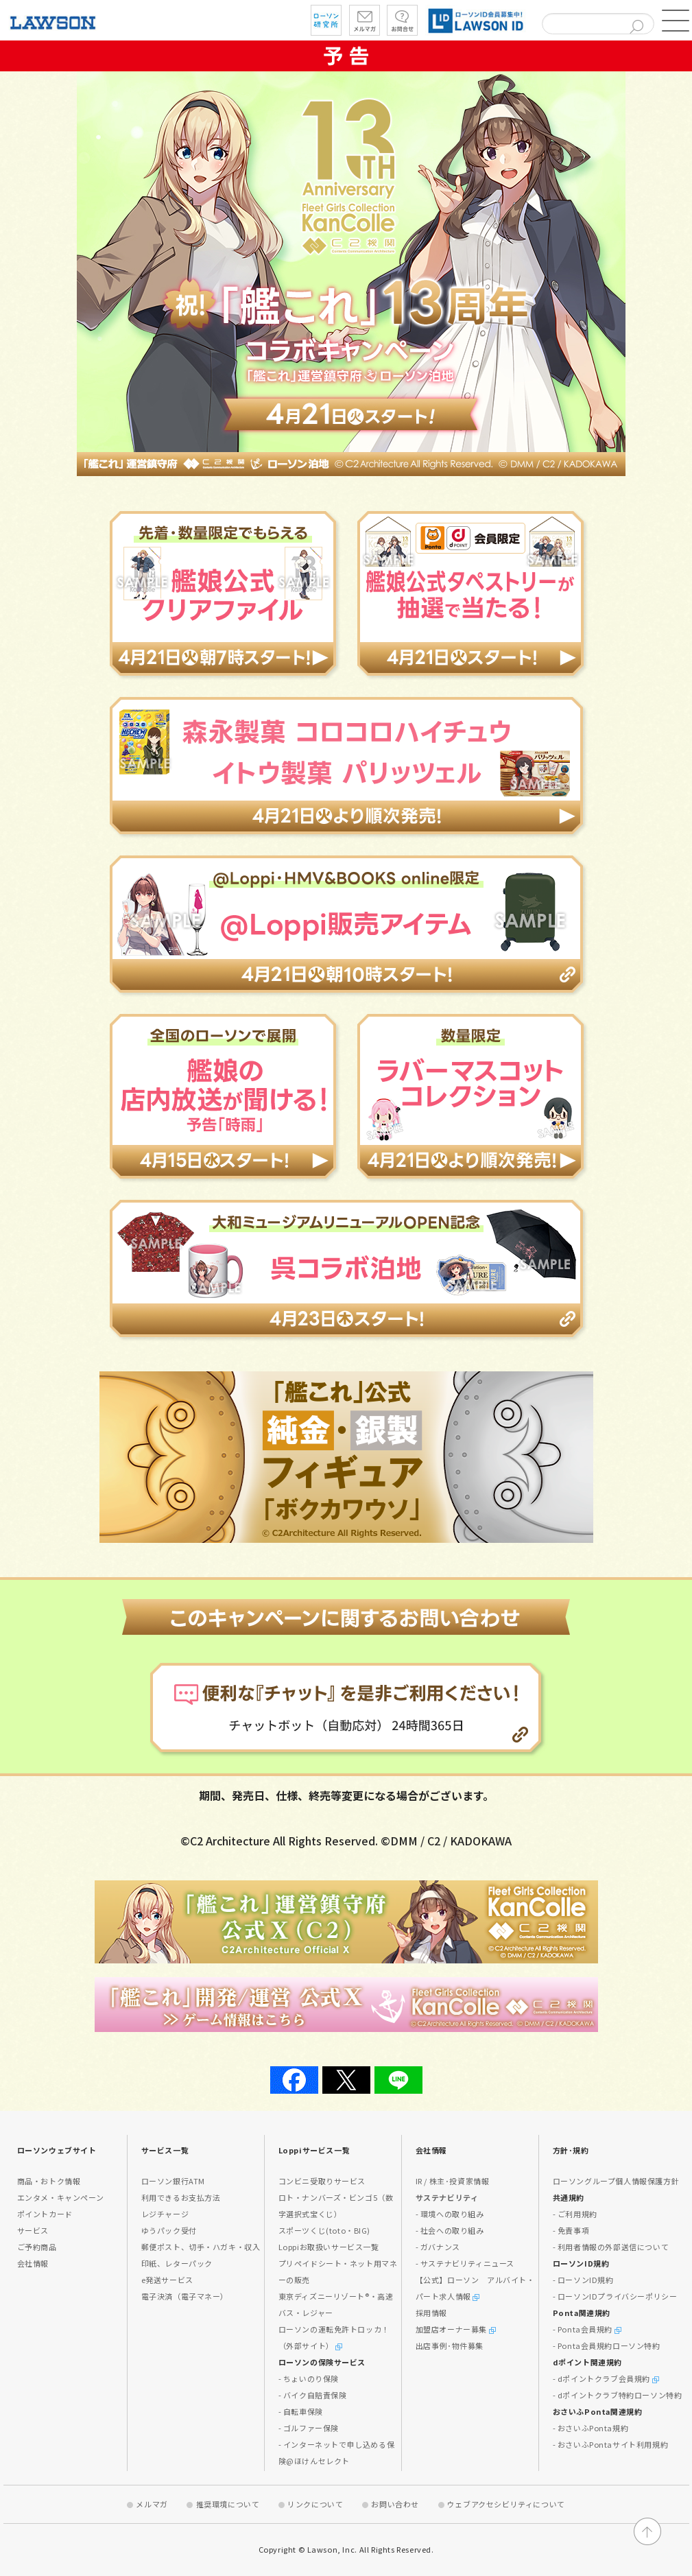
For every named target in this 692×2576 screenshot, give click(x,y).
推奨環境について (228, 2503)
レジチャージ (165, 2213)
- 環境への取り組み (450, 2213)
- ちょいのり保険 (308, 2378)
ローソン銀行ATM (173, 2180)
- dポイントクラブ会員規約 (606, 2378)
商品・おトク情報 (49, 2180)
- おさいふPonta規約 (591, 2427)
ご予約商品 (37, 2246)
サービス (33, 2230)
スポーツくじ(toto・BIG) (324, 2230)
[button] (675, 21)
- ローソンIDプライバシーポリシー (615, 2296)
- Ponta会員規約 (587, 2329)
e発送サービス (167, 2279)
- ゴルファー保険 (308, 2427)
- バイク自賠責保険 (312, 2394)
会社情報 (33, 2263)
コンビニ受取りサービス (322, 2180)
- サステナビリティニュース (465, 2263)
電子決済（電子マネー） (185, 2296)
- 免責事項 (571, 2230)
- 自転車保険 (300, 2411)
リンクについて (315, 2503)
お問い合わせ (395, 2503)
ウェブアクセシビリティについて (506, 2503)
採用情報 (431, 2312)
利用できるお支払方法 (181, 2197)
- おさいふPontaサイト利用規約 (611, 2444)
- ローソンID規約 (583, 2279)
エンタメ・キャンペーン (60, 2197)
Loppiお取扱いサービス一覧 (328, 2246)
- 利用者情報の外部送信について (611, 2246)
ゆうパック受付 (169, 2230)
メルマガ (151, 2503)
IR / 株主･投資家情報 (453, 2180)
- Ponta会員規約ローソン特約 (606, 2345)
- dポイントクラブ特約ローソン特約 (617, 2394)
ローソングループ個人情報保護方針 (616, 2180)
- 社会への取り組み (450, 2230)
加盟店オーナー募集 (456, 2329)
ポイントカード (45, 2213)
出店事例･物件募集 (450, 2345)
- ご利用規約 (575, 2213)
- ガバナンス (438, 2246)
